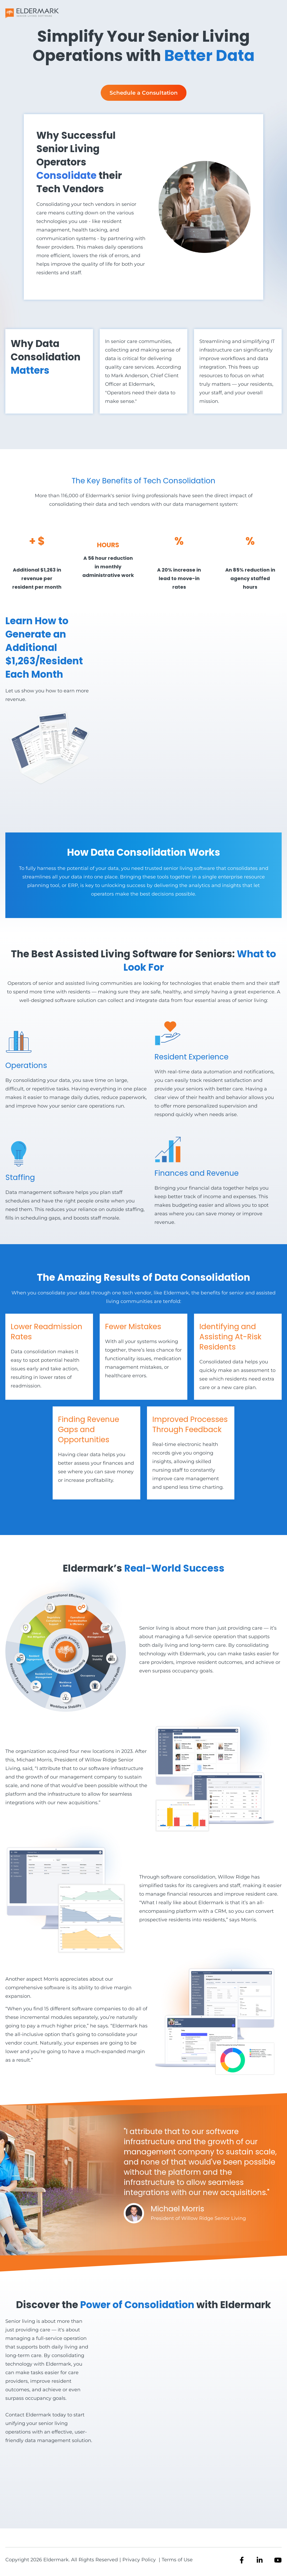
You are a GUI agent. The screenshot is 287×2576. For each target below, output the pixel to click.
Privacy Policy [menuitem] (139, 2560)
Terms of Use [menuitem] (177, 2560)
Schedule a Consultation (144, 93)
